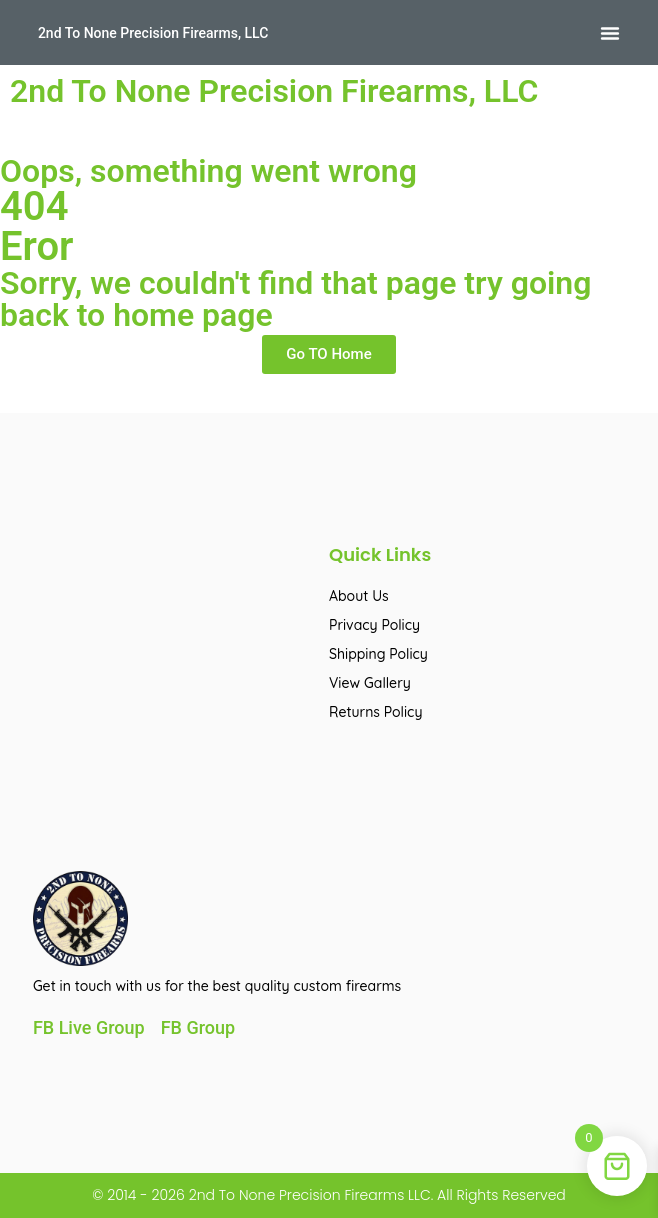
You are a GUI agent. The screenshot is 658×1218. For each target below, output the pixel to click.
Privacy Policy (374, 625)
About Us (359, 596)
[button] (610, 33)
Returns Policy (375, 712)
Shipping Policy (378, 654)
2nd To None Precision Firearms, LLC (153, 33)
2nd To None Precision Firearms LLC (308, 1195)
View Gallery (370, 683)
